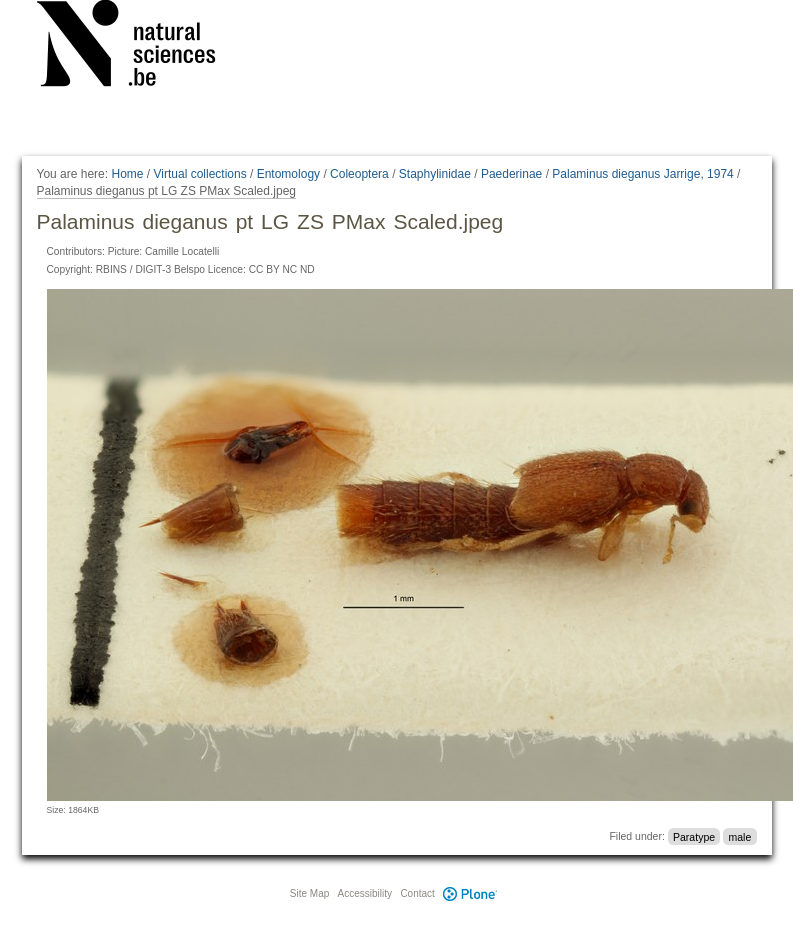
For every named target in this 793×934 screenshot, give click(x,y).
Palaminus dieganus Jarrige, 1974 (642, 174)
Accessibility (365, 893)
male (739, 836)
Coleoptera (359, 174)
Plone (471, 893)
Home (127, 174)
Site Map (309, 893)
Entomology (288, 174)
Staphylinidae (435, 174)
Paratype (694, 836)
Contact (417, 893)
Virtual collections (200, 174)
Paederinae (511, 174)
